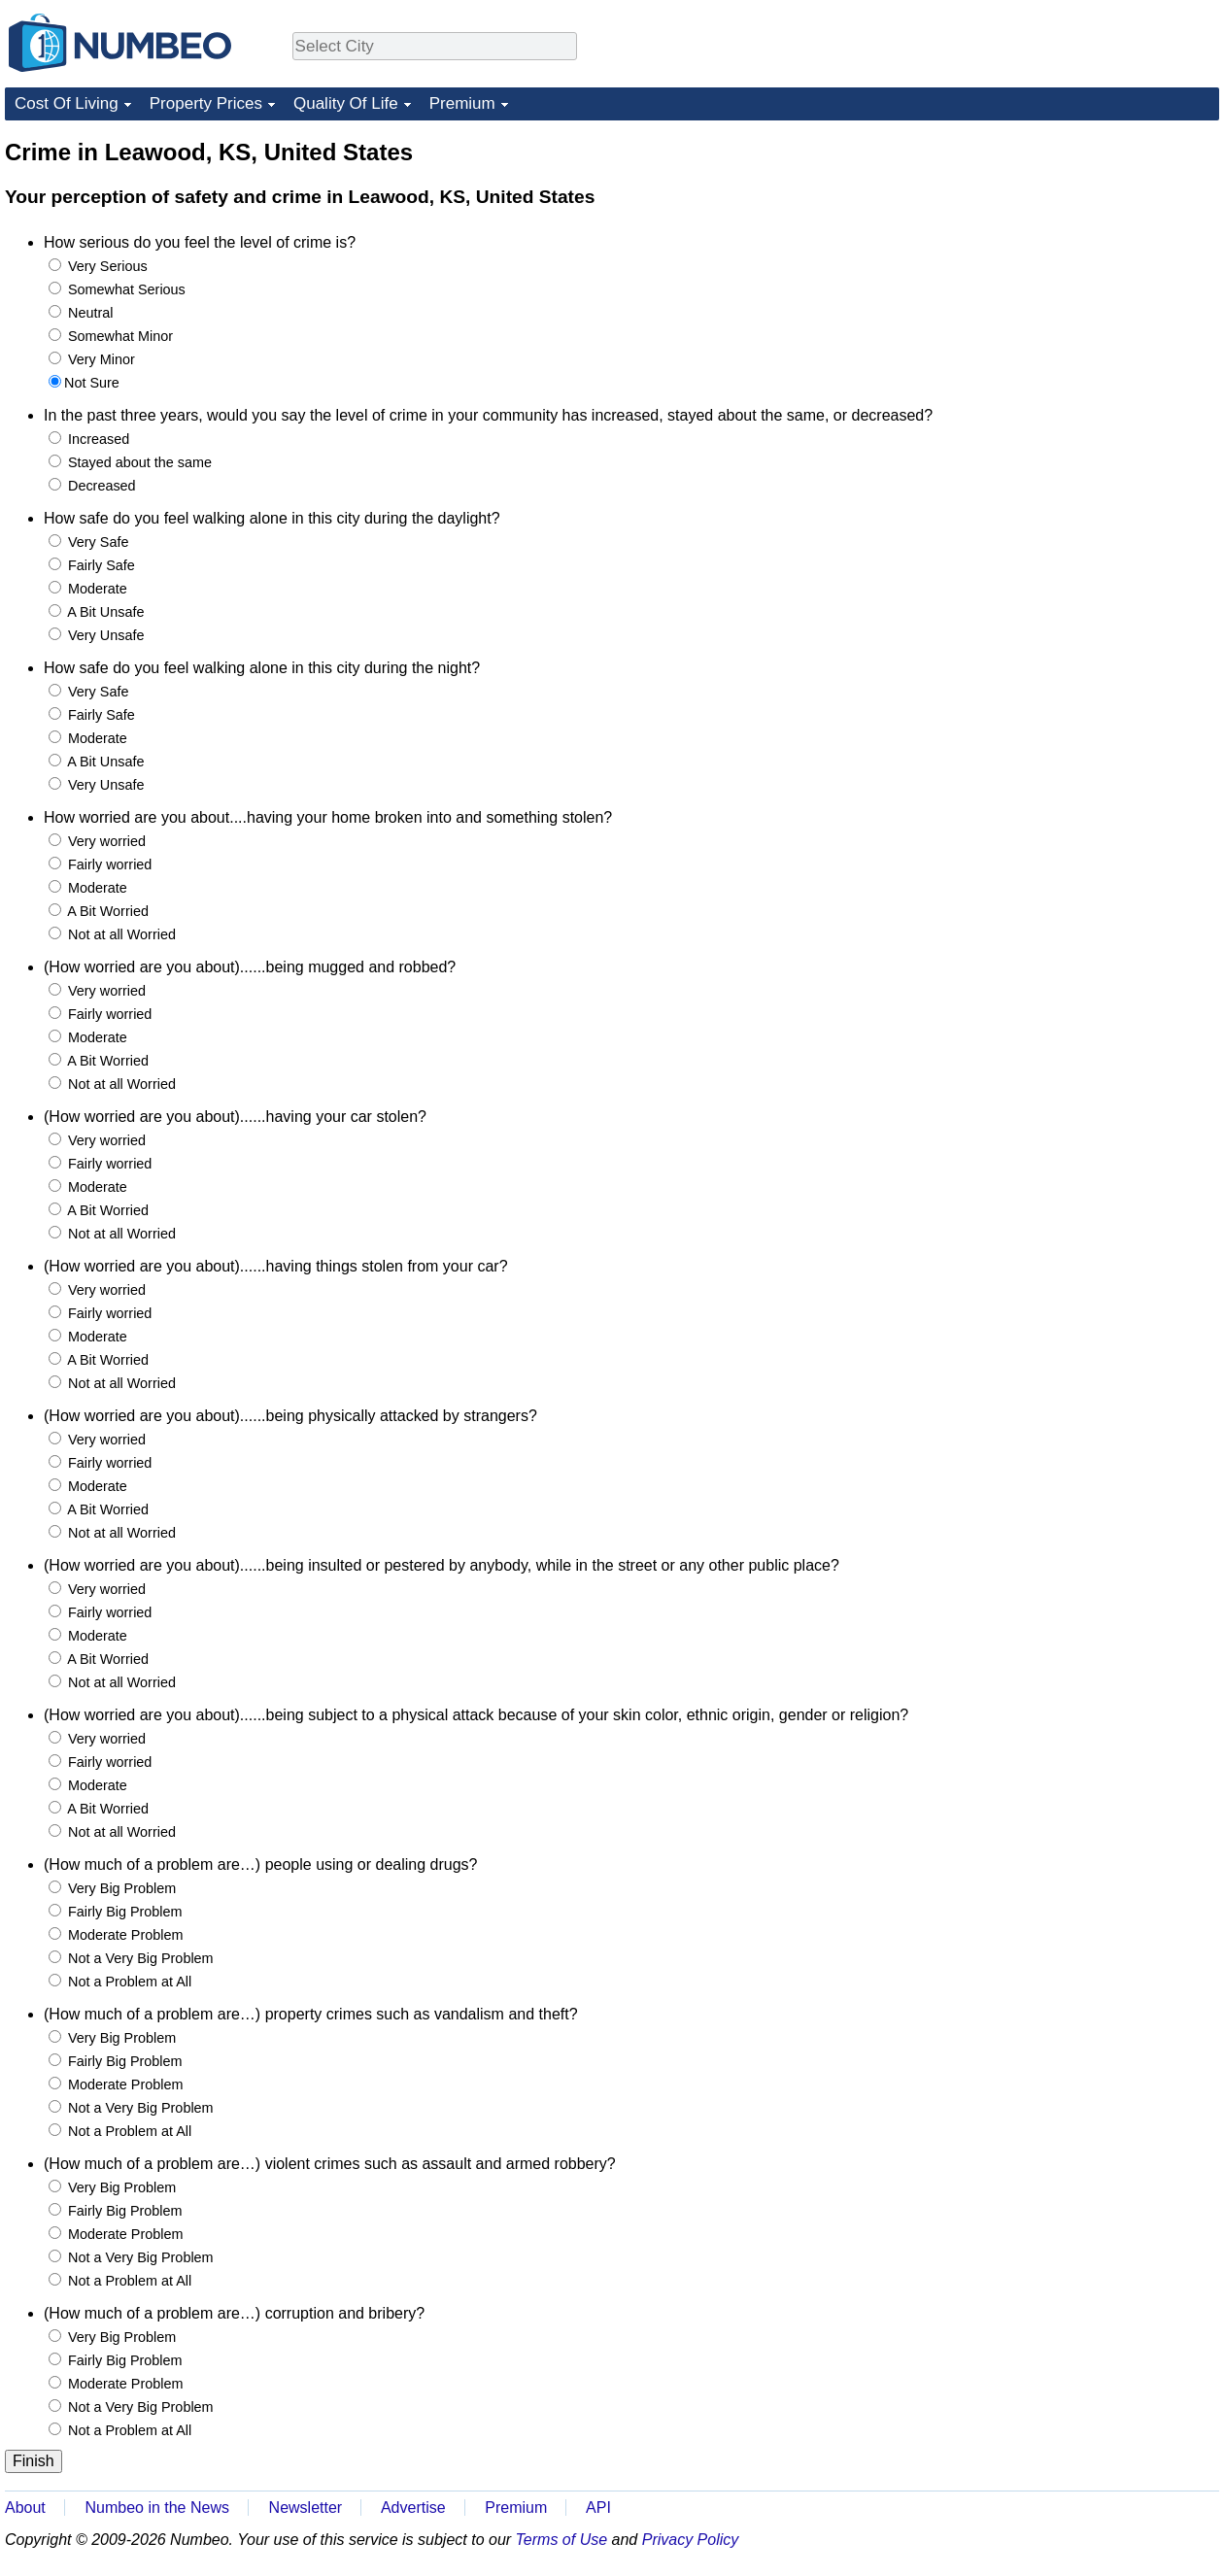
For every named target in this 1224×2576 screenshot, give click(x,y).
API (598, 2507)
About (25, 2507)
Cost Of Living (67, 103)
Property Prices (206, 103)
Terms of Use (562, 2539)
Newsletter (306, 2507)
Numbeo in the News (157, 2507)
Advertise (413, 2507)
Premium (462, 103)
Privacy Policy (690, 2539)
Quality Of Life (345, 103)
